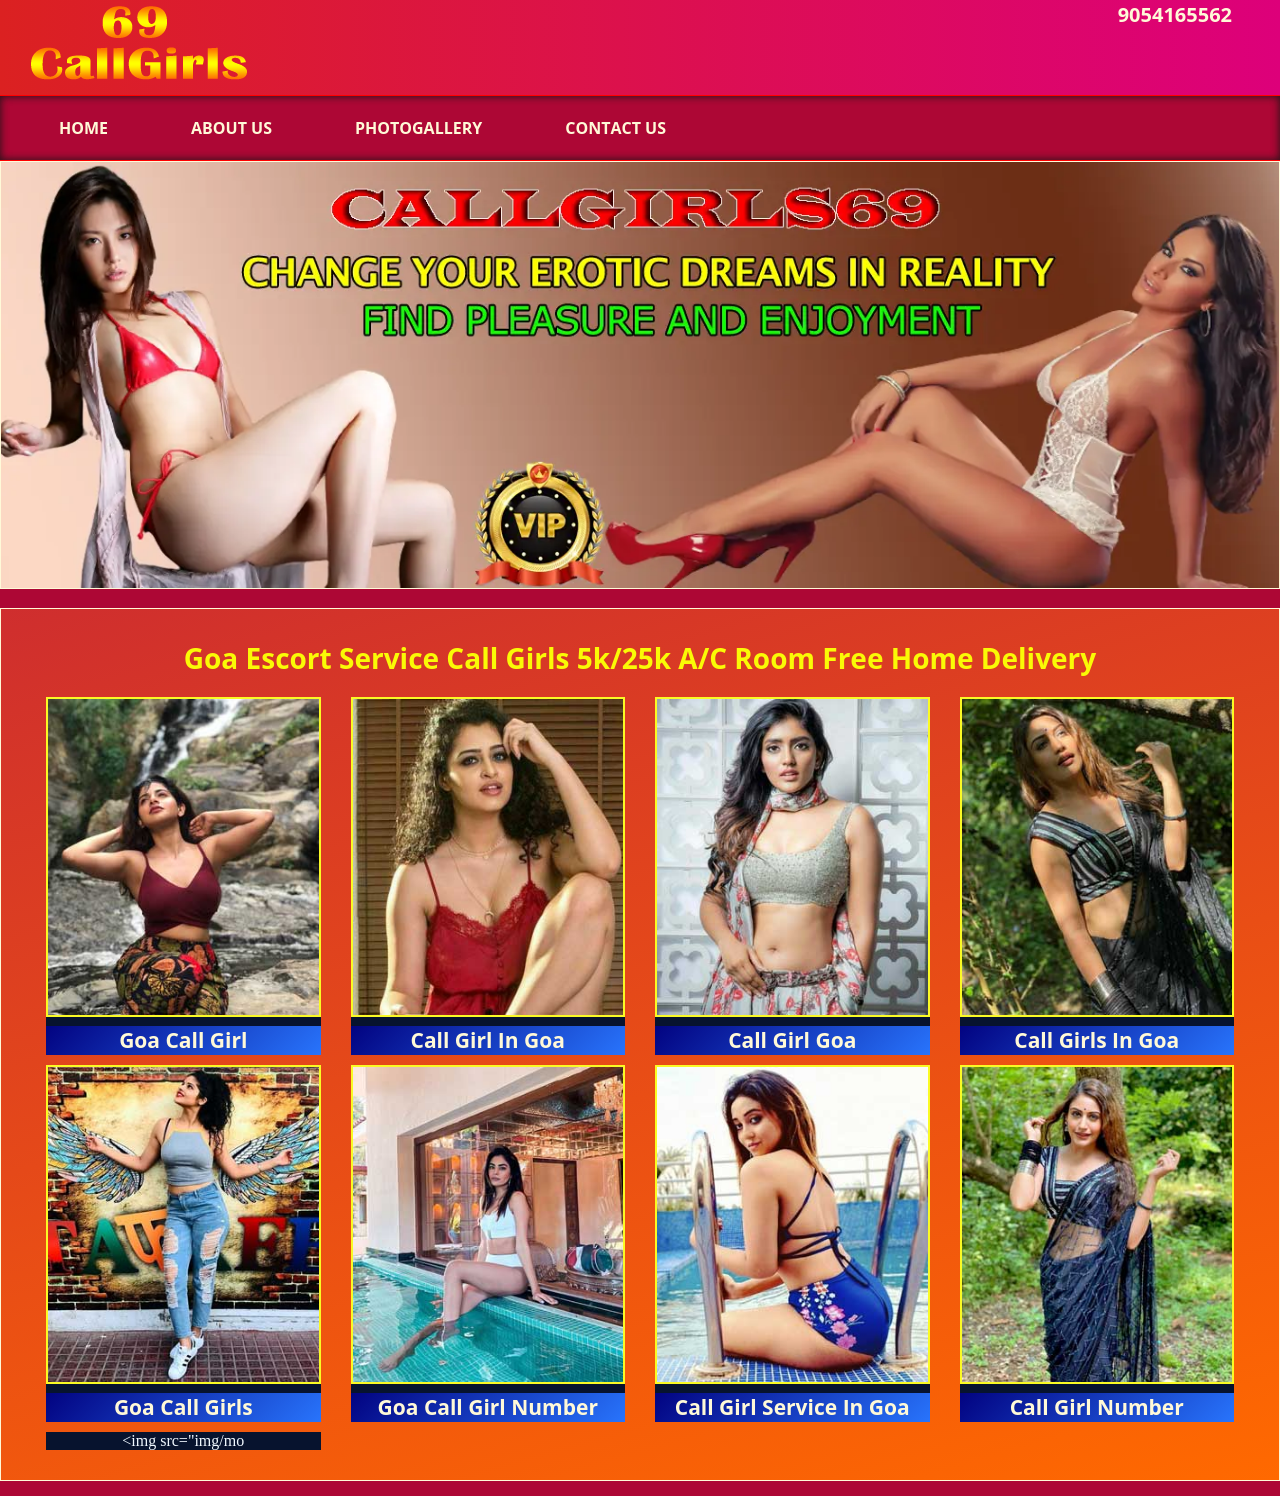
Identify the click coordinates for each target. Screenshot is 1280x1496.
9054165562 (1175, 14)
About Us (231, 128)
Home (83, 128)
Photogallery (418, 128)
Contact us (615, 128)
